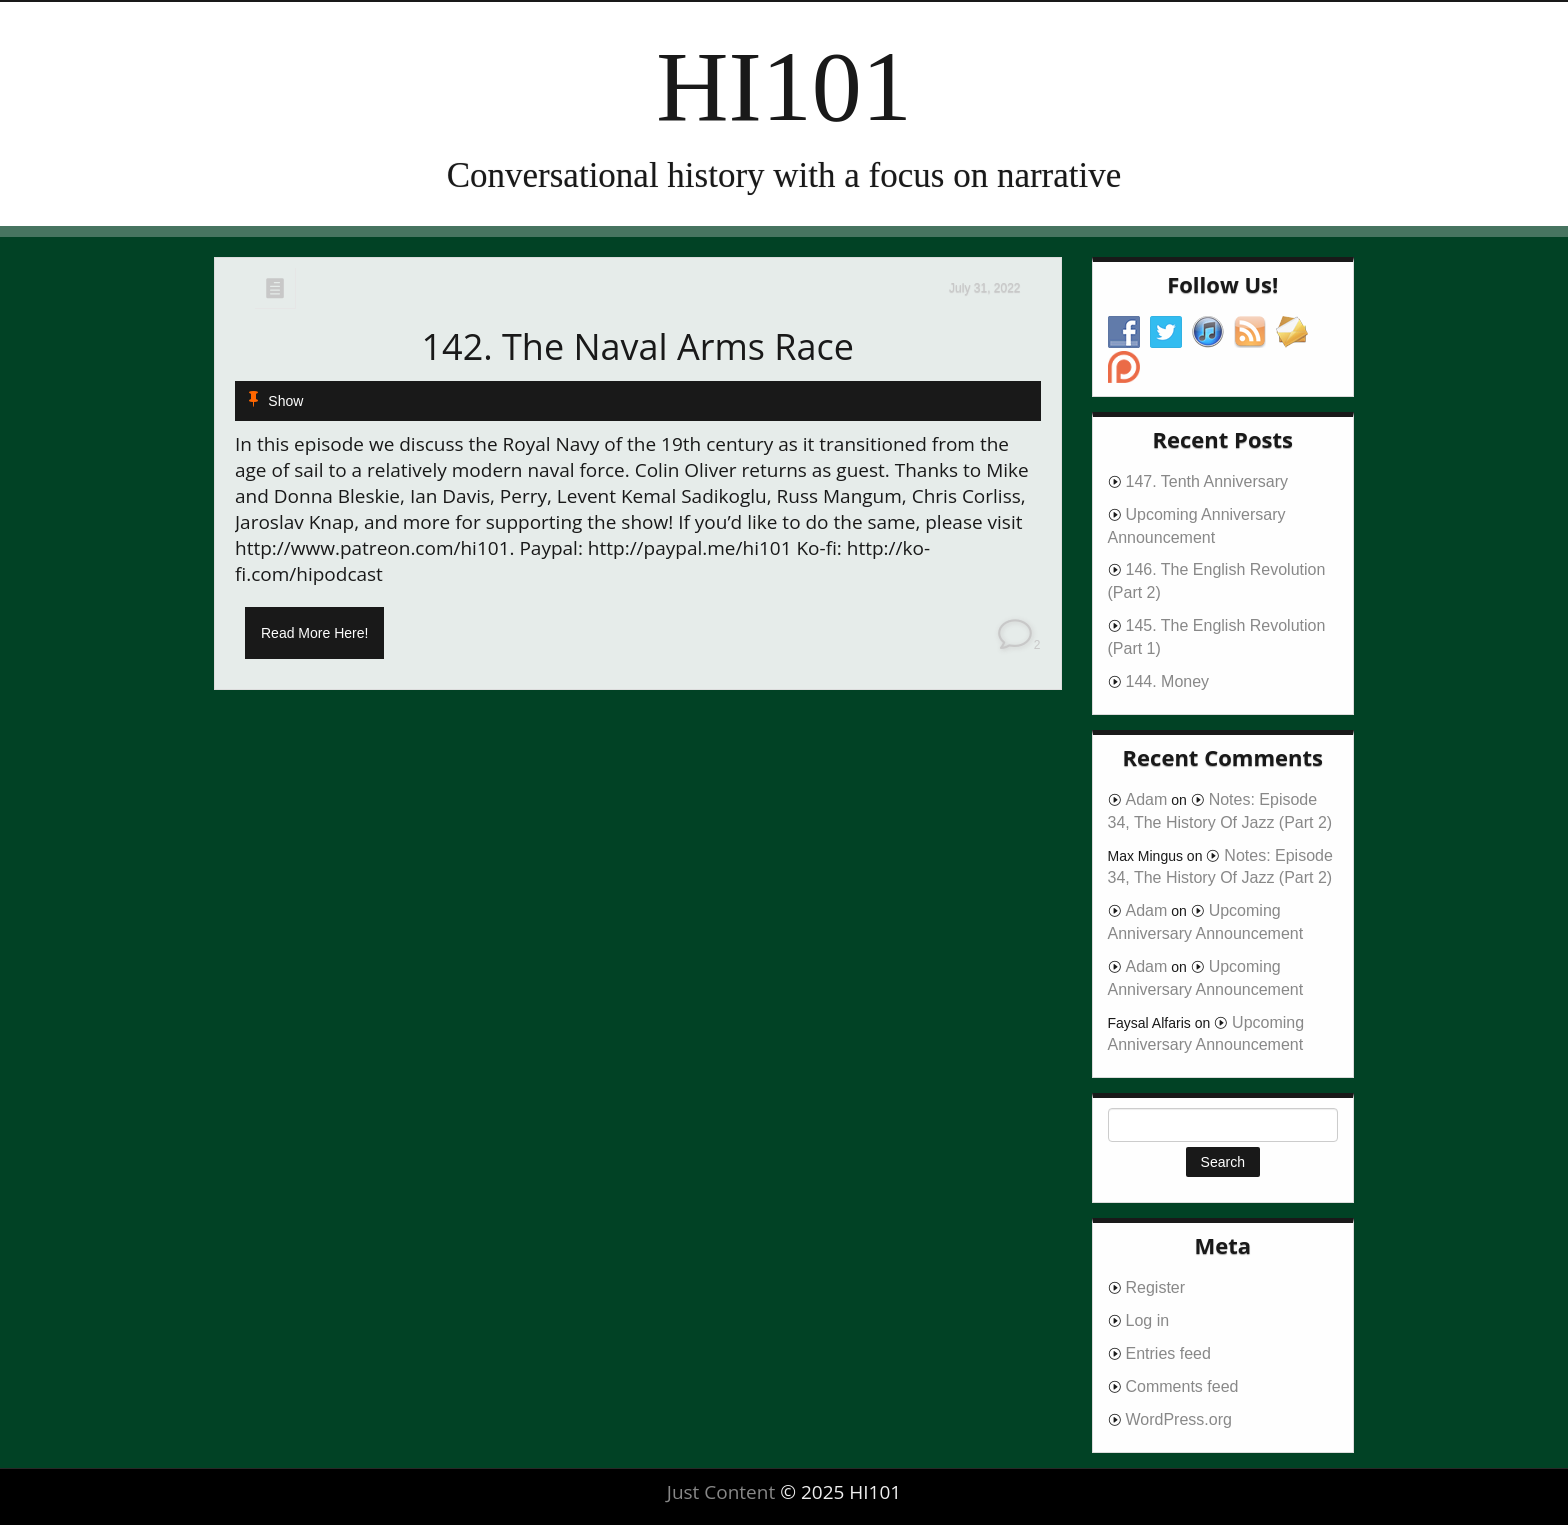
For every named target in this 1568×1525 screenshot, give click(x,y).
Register (1156, 1287)
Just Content (721, 1492)
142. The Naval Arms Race (637, 347)
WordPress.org (1179, 1419)
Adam (1147, 799)
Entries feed (1168, 1353)
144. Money (1168, 681)
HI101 (784, 86)
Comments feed (1182, 1386)
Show (285, 401)
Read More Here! (314, 633)
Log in (1148, 1320)
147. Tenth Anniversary (1207, 481)
